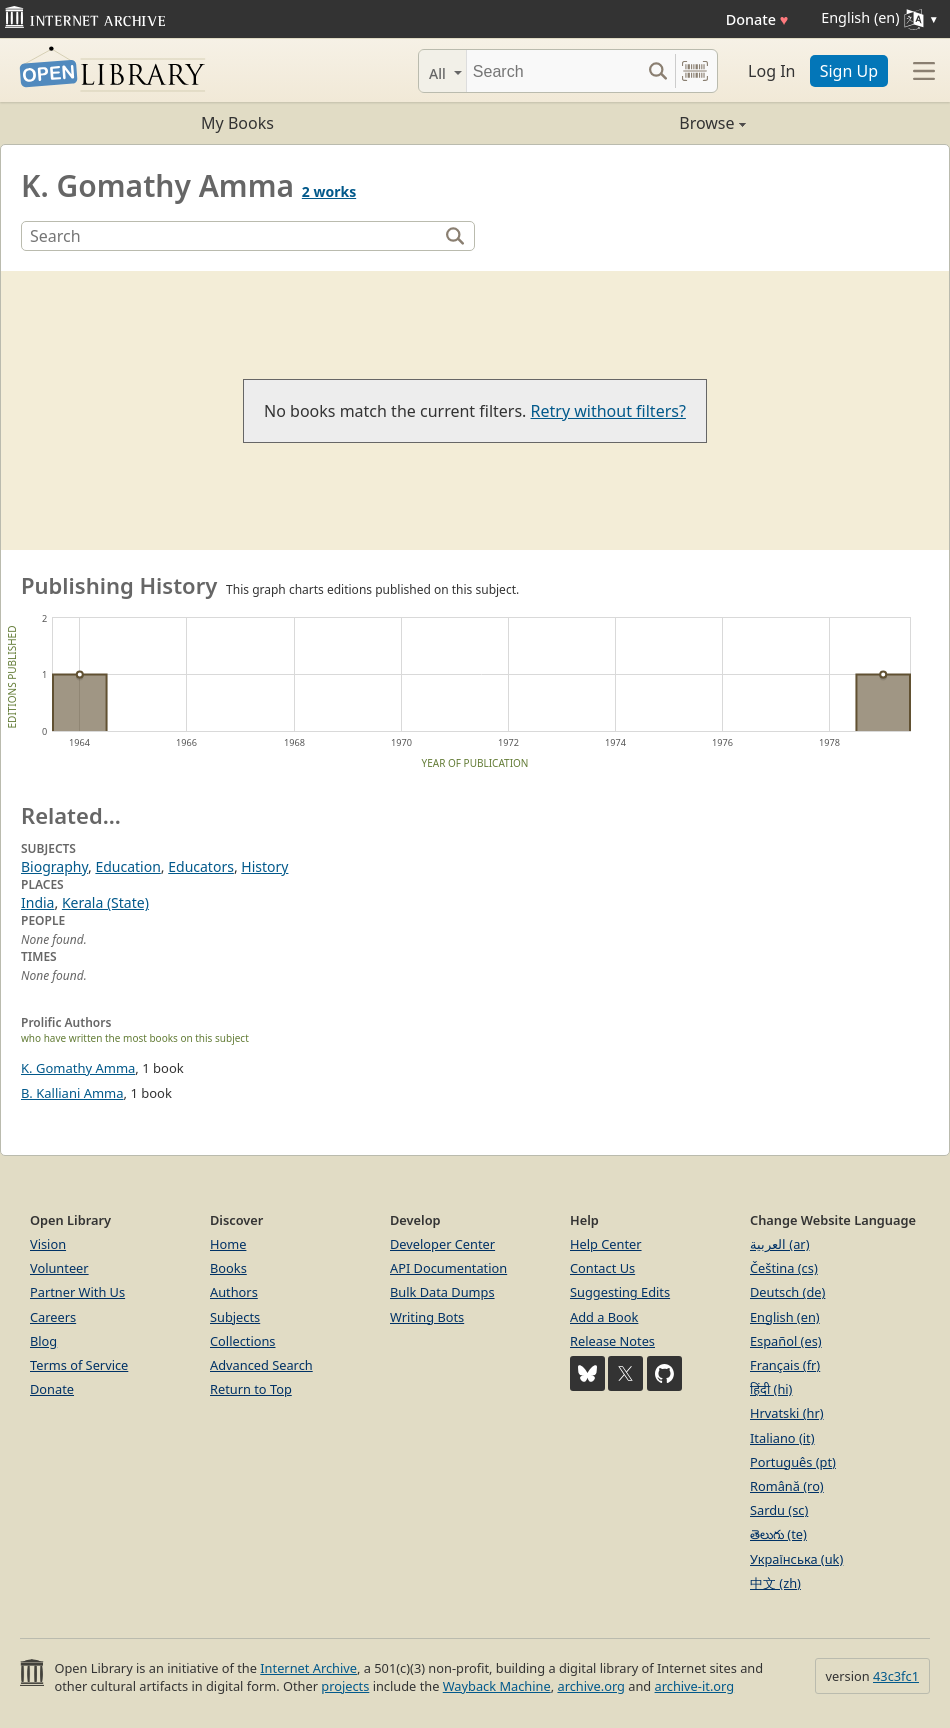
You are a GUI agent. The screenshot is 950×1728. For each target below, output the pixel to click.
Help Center (606, 1244)
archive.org (590, 1686)
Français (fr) (785, 1365)
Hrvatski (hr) (787, 1413)
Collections (243, 1341)
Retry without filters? (608, 411)
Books (228, 1268)
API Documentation (448, 1268)
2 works (329, 191)
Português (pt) (793, 1462)
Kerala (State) (105, 902)
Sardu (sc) (779, 1510)
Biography (54, 866)
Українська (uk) (796, 1559)
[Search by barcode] (695, 71)
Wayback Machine (497, 1686)
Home (228, 1244)
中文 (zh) (775, 1583)
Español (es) (786, 1341)
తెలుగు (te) (778, 1534)
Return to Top (251, 1389)
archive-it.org (695, 1686)
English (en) (785, 1317)
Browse (610, 123)
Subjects (235, 1317)
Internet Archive (308, 1668)
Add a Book (604, 1317)
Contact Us (602, 1268)
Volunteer (59, 1268)
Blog (43, 1341)
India (37, 902)
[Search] (553, 71)
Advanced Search (261, 1365)
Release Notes (612, 1341)
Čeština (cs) (784, 1268)
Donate (757, 19)
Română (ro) (787, 1486)
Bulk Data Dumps (442, 1292)
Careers (53, 1317)
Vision (48, 1244)
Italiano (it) (782, 1438)
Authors (234, 1292)
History (264, 866)
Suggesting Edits (620, 1292)
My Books (237, 123)
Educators (201, 866)
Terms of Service (79, 1365)
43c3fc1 (896, 1676)
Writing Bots (427, 1317)
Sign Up (849, 71)
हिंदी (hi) (771, 1389)
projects (345, 1686)
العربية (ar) (779, 1244)
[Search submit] (657, 71)
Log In (771, 71)
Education (127, 866)
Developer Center (442, 1244)
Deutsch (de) (787, 1292)
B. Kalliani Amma (72, 1093)
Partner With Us (77, 1292)
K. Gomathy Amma (78, 1068)
